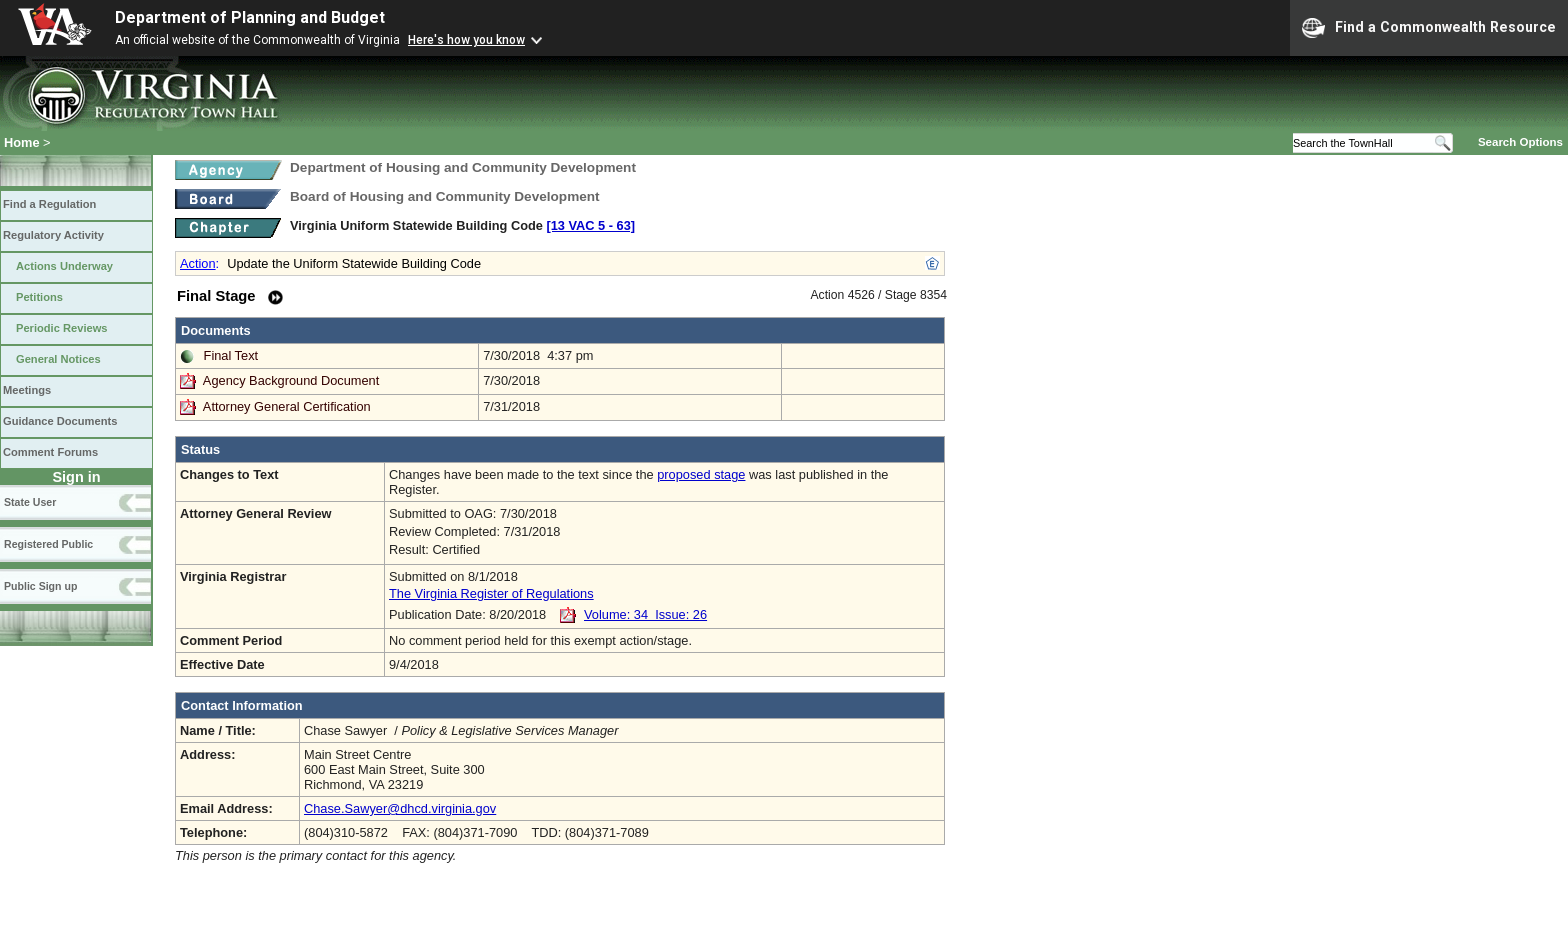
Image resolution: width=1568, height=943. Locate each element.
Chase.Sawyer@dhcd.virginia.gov (400, 808)
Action (198, 263)
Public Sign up (40, 586)
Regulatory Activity (53, 235)
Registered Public (48, 544)
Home (22, 142)
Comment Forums (50, 452)
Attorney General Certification (287, 406)
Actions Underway (64, 266)
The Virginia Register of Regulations (491, 593)
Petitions (39, 297)
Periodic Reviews (62, 328)
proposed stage (701, 474)
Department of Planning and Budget (250, 17)
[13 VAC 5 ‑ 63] (590, 225)
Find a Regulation (49, 204)
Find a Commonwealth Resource (1429, 28)
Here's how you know (466, 40)
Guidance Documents (60, 421)
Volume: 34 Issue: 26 (645, 614)
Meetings (27, 390)
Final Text (231, 355)
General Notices (58, 359)
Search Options (1520, 142)
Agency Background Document (291, 380)
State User (30, 502)
